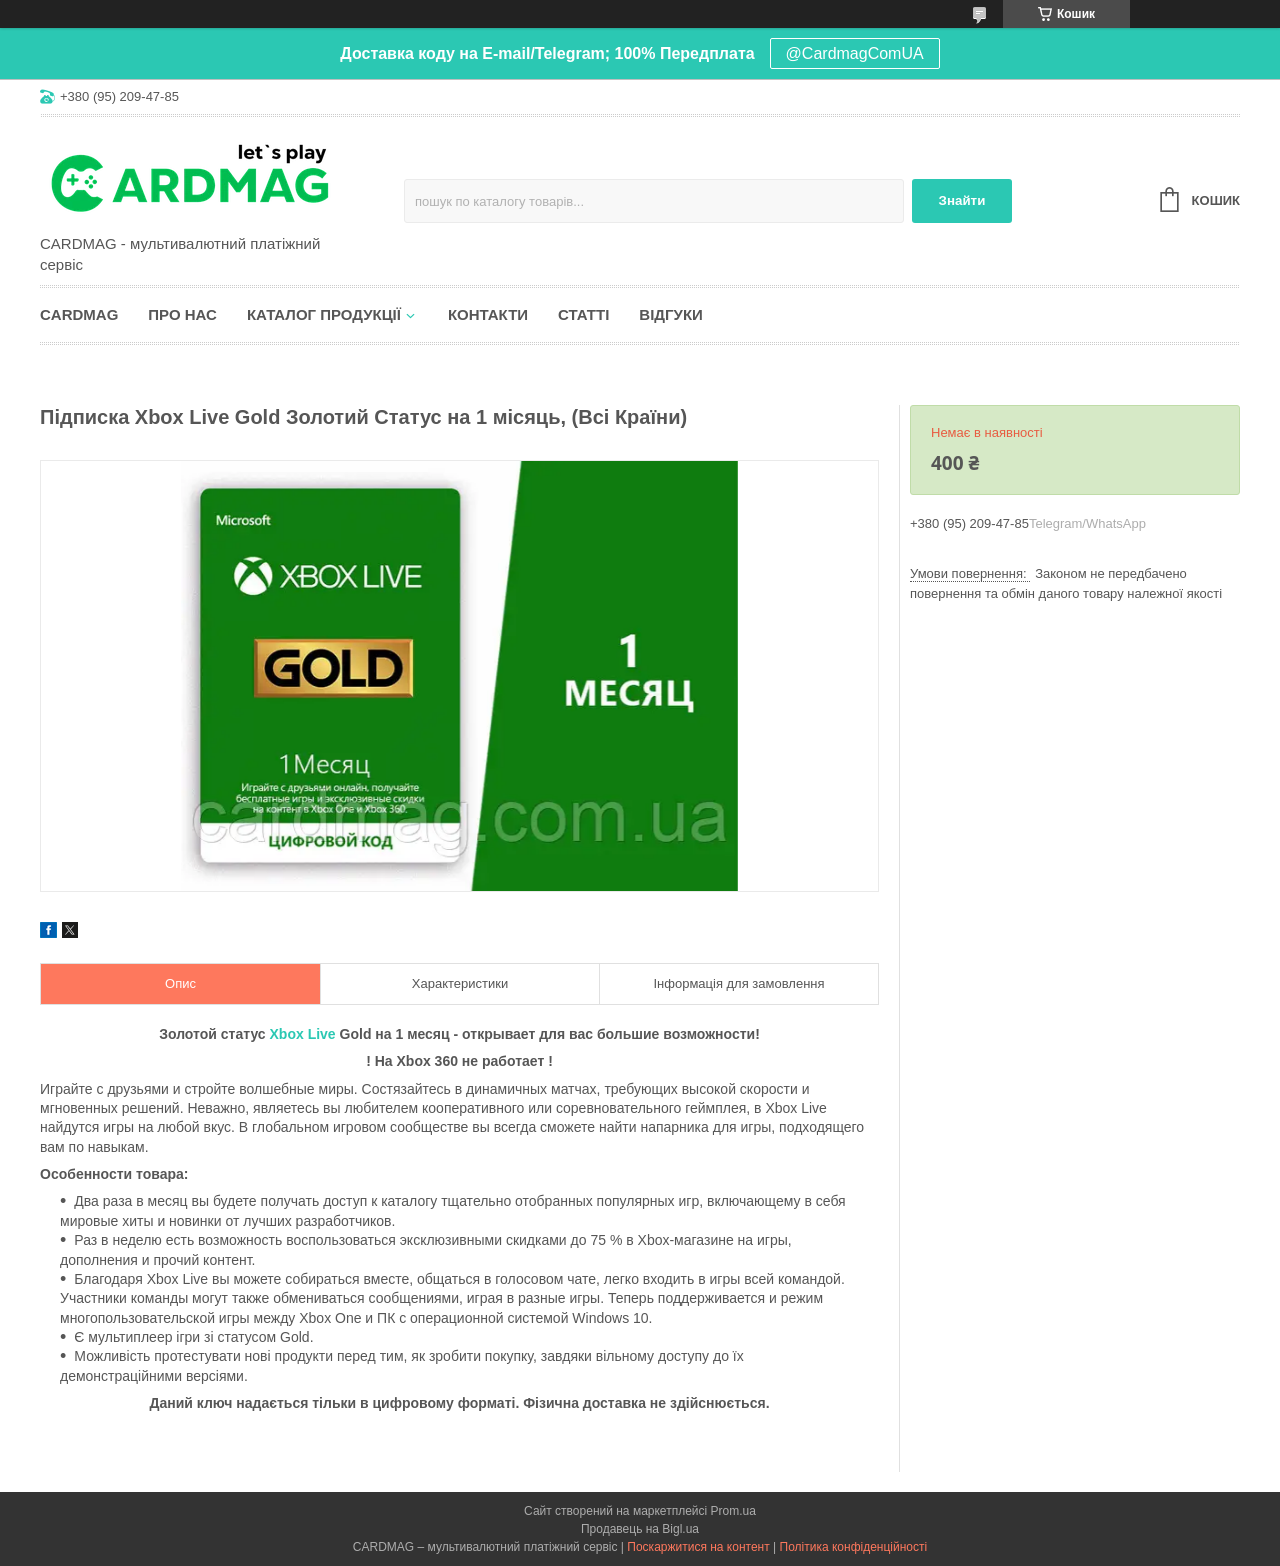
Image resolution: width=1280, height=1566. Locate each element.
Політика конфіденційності (854, 1547)
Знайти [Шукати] (962, 200)
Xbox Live (303, 1034)
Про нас (182, 314)
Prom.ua (733, 1511)
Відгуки (670, 314)
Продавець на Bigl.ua (640, 1529)
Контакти (488, 314)
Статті (583, 314)
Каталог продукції (324, 314)
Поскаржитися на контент (698, 1547)
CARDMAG (79, 314)
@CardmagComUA (855, 53)
